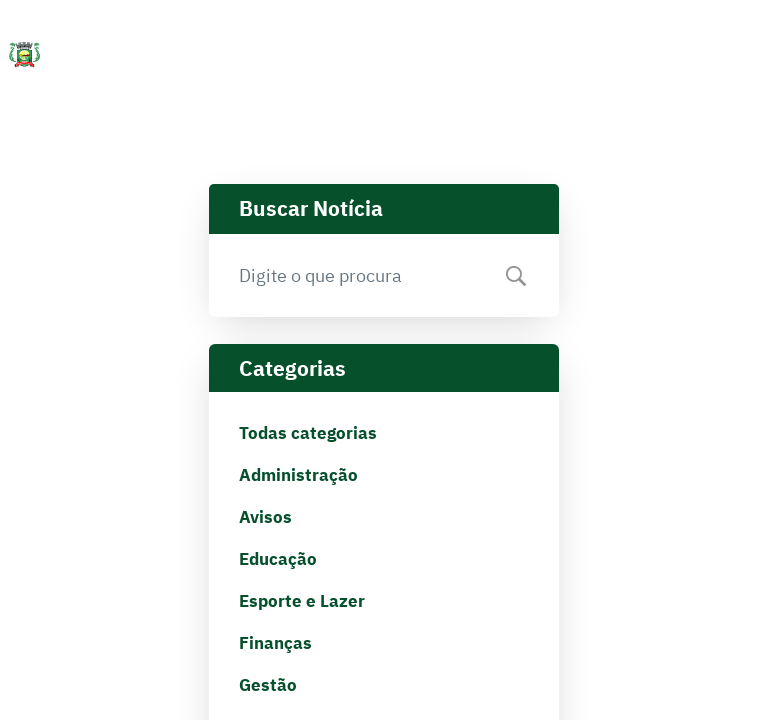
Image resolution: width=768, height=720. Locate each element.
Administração (298, 475)
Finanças (275, 643)
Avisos (265, 517)
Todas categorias (308, 433)
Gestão (268, 685)
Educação (278, 559)
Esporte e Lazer (302, 601)
